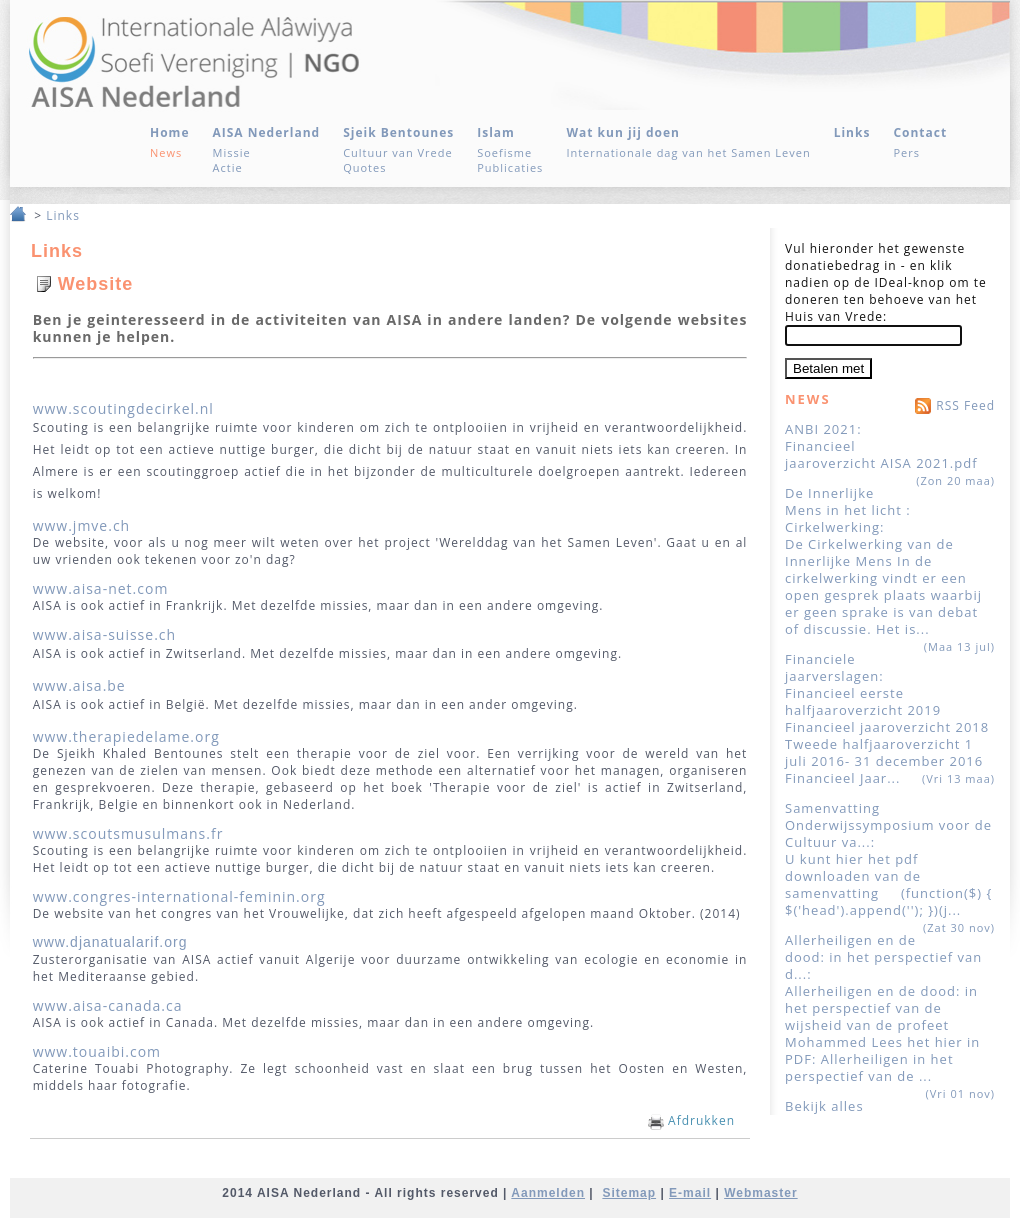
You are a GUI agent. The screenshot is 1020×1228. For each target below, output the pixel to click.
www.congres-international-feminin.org (179, 896)
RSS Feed (952, 403)
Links (63, 215)
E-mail (690, 1193)
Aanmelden (548, 1193)
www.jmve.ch (82, 525)
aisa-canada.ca (130, 1005)
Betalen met (828, 368)
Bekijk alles (824, 1106)
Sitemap (629, 1193)
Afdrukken (691, 1120)
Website (96, 284)
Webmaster (760, 1193)
